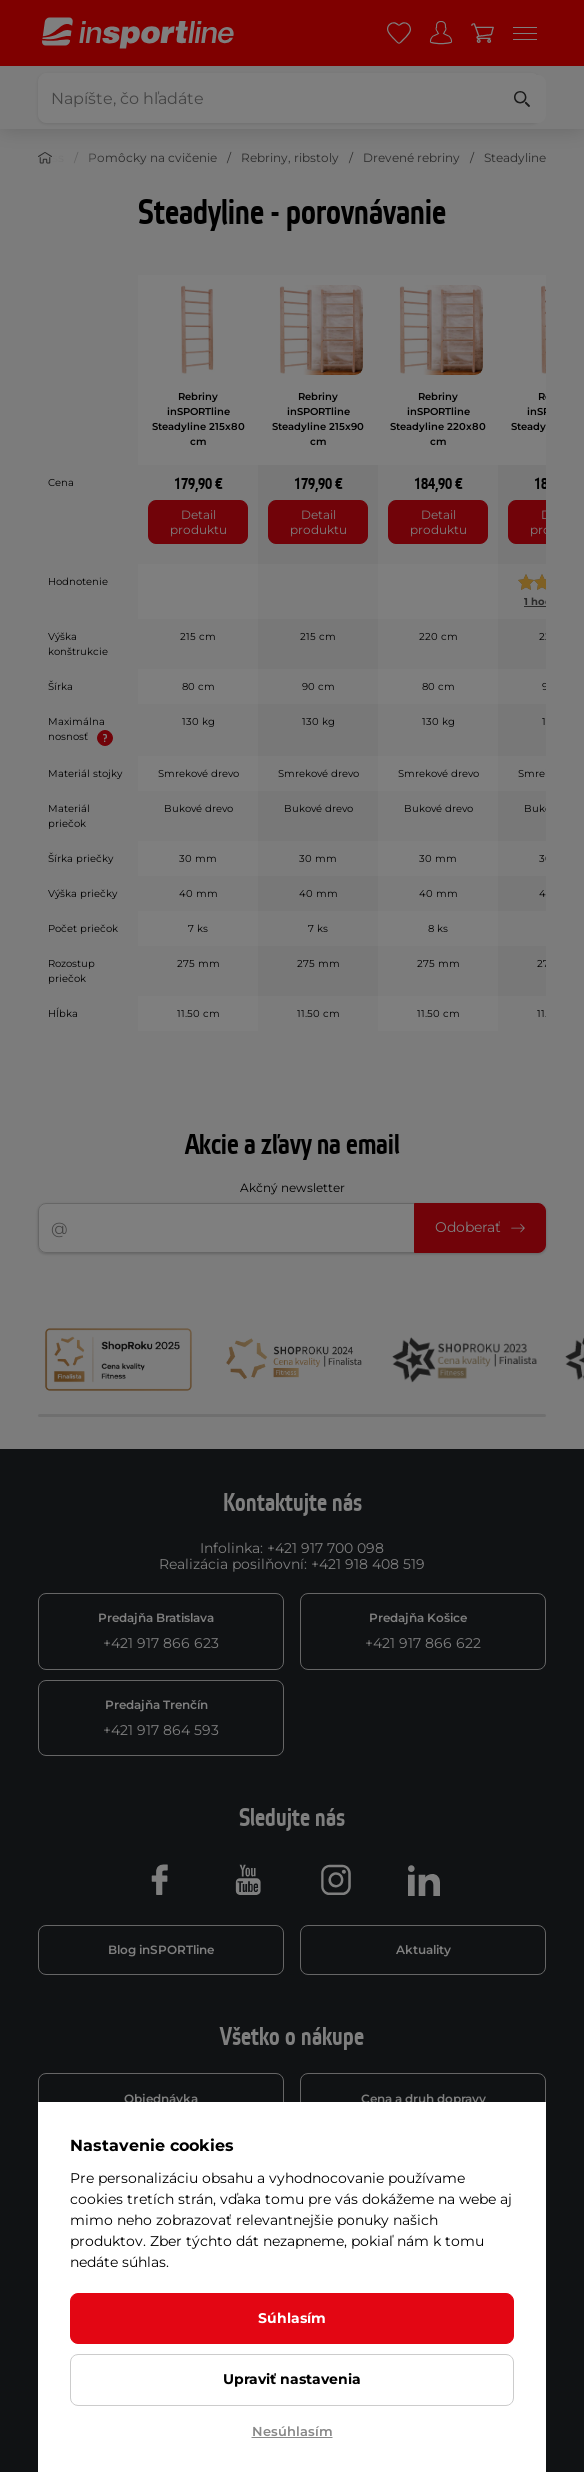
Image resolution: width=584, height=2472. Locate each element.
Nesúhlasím (292, 2431)
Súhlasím (292, 2318)
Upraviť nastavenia (292, 2379)
